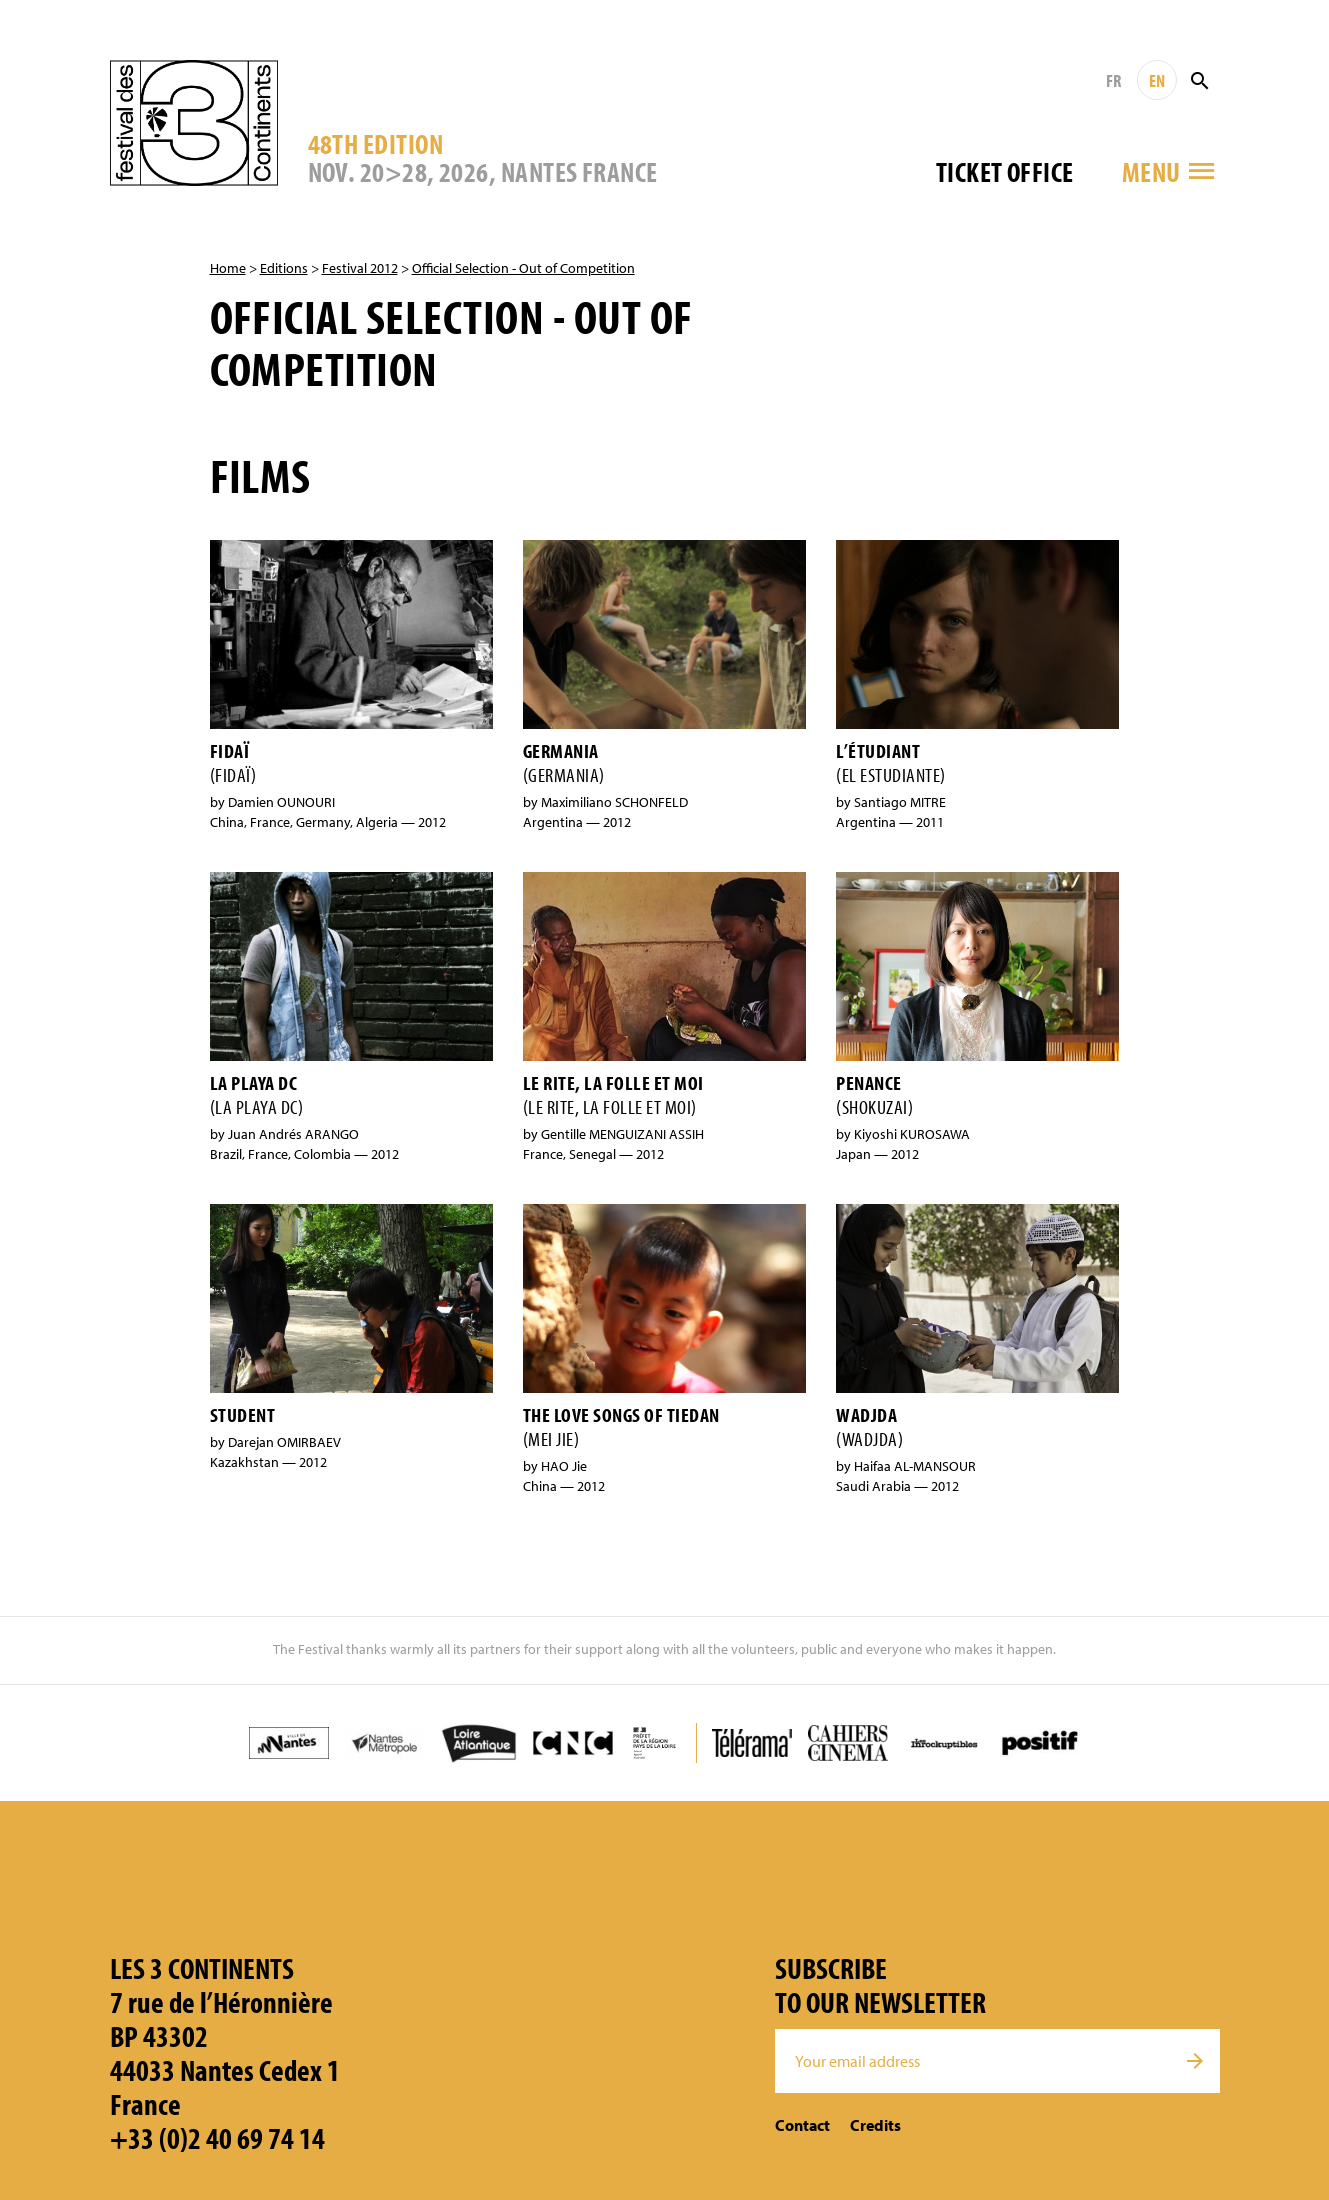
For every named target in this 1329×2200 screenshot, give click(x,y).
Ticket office (1005, 171)
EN (1157, 80)
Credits (875, 2125)
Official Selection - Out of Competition (523, 268)
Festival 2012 (360, 268)
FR (1113, 80)
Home (228, 268)
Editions (284, 268)
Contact (802, 2125)
